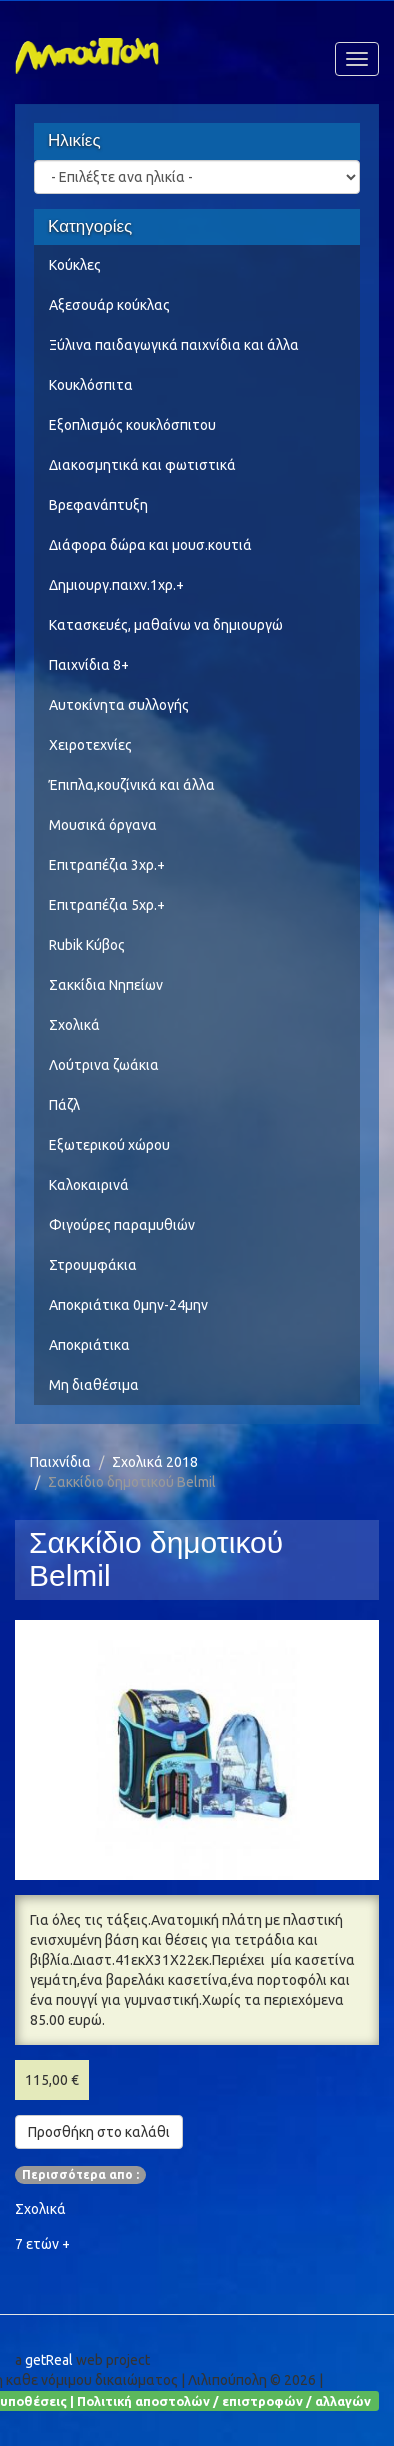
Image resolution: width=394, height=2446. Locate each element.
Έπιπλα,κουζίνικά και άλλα (132, 785)
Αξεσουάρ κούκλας (109, 305)
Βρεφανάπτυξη (98, 505)
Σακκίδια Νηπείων (106, 985)
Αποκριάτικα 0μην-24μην (128, 1305)
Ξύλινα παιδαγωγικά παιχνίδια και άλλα (174, 345)
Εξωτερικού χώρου (109, 1145)
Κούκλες (75, 265)
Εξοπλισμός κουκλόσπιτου (132, 425)
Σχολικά (74, 1025)
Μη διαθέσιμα (94, 1385)
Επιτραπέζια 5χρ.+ (107, 905)
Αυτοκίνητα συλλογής (119, 705)
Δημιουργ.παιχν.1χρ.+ (116, 585)
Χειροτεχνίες (90, 745)
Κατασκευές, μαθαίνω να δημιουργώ (166, 625)
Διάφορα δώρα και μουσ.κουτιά (150, 545)
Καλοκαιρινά (89, 1185)
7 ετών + (42, 2244)
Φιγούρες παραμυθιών (122, 1225)
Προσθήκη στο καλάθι (99, 2132)
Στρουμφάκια (93, 1265)
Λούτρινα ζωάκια (104, 1065)
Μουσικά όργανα (103, 825)
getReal (49, 2360)
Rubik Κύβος (87, 945)
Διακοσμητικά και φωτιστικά (142, 465)
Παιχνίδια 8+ (89, 665)
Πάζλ (64, 1105)
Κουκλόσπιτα (91, 385)
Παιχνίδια (60, 1462)
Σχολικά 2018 (155, 1462)
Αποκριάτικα (89, 1345)
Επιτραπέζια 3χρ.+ (107, 865)
